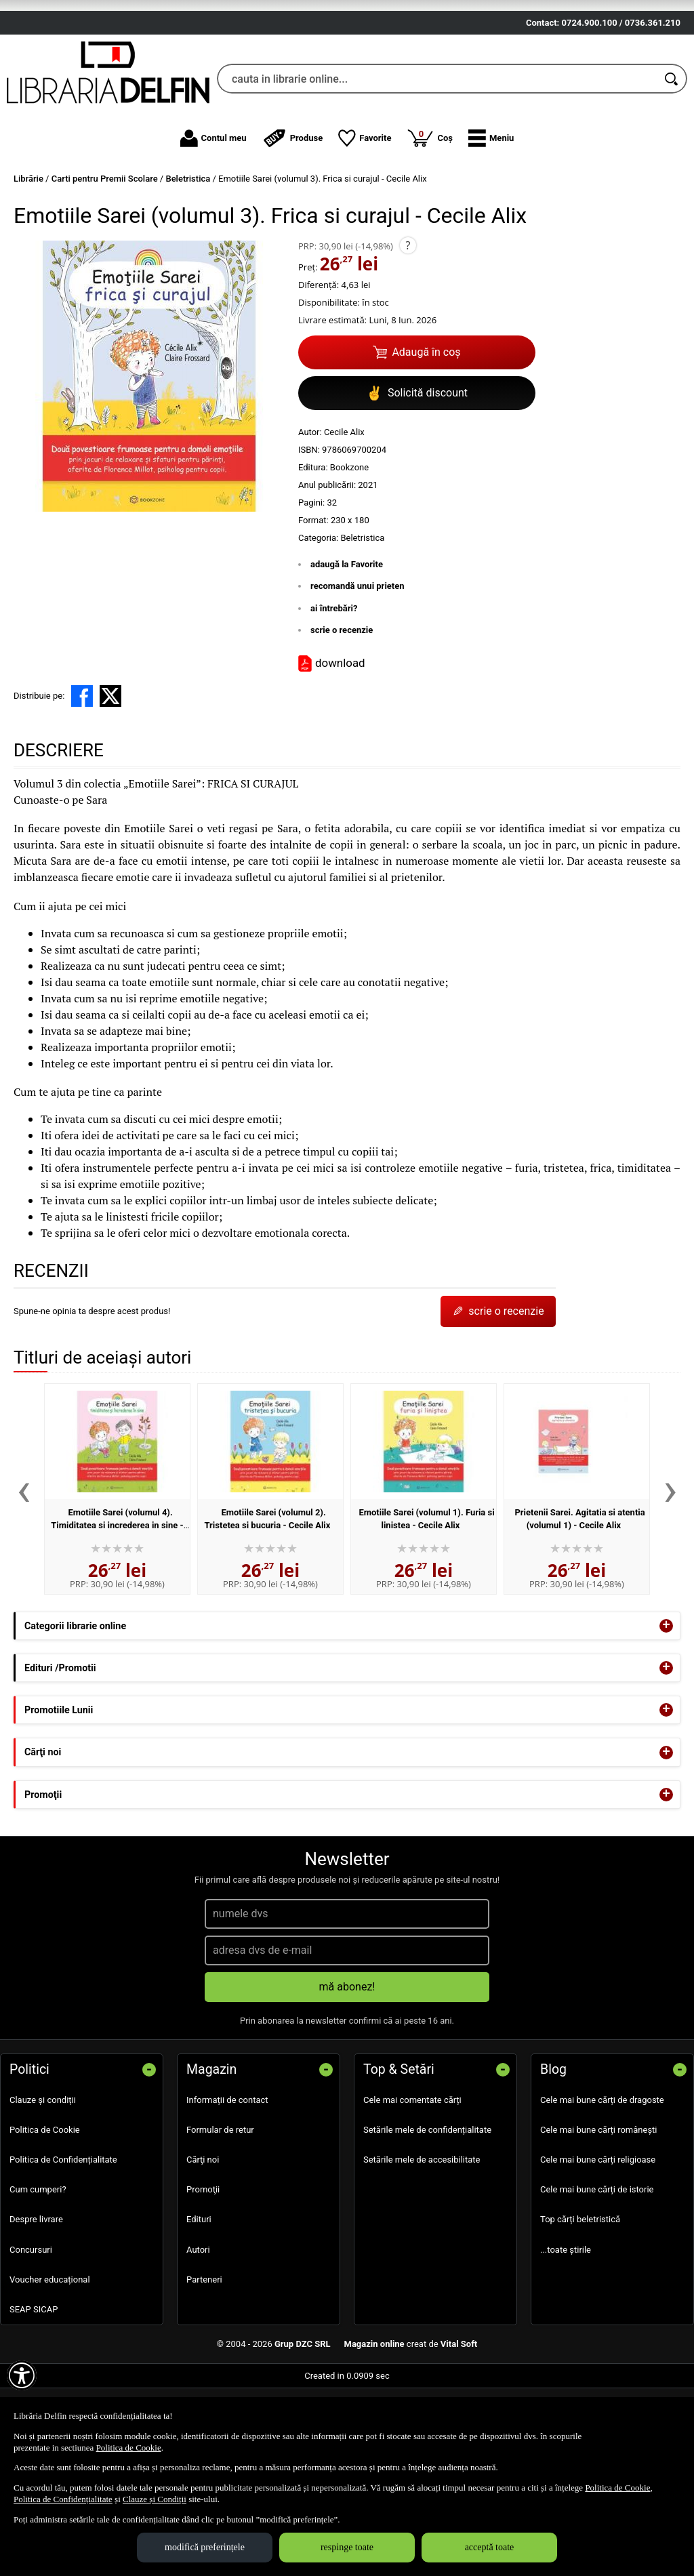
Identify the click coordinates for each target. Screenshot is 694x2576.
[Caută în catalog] (672, 158)
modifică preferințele (205, 2547)
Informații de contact (227, 2178)
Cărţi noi (202, 2239)
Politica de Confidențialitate (63, 2239)
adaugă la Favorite (346, 643)
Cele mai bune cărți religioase (597, 2239)
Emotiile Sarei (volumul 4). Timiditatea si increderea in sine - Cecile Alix (117, 1604)
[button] (491, 217)
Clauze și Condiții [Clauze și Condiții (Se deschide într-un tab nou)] (154, 2499)
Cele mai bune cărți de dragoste (602, 2178)
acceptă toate (489, 2547)
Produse (292, 217)
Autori (198, 2328)
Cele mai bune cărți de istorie (597, 2269)
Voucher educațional (49, 2358)
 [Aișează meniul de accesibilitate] (22, 2375)
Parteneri (204, 2358)
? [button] (407, 323)
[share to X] (110, 774)
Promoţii (203, 2269)
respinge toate (347, 2547)
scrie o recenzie (341, 709)
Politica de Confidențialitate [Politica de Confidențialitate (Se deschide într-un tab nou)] (63, 2499)
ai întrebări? (333, 687)
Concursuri (30, 2328)
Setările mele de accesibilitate (422, 2239)
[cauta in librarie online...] (437, 158)
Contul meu (213, 217)
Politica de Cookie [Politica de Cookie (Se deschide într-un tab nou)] (128, 2447)
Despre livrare (36, 2298)
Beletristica (362, 616)
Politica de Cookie (44, 2208)
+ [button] (666, 1704)
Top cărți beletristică (580, 2298)
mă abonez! (347, 2065)
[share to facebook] (82, 774)
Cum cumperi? (37, 2269)
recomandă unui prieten (357, 665)
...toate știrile (565, 2328)
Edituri (198, 2298)
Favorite (364, 217)
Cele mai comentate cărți (412, 2178)
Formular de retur (220, 2208)
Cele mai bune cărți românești (598, 2208)
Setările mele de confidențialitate (427, 2208)
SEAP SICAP (33, 2388)
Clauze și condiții (42, 2178)
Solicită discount (417, 472)
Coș (430, 216)
